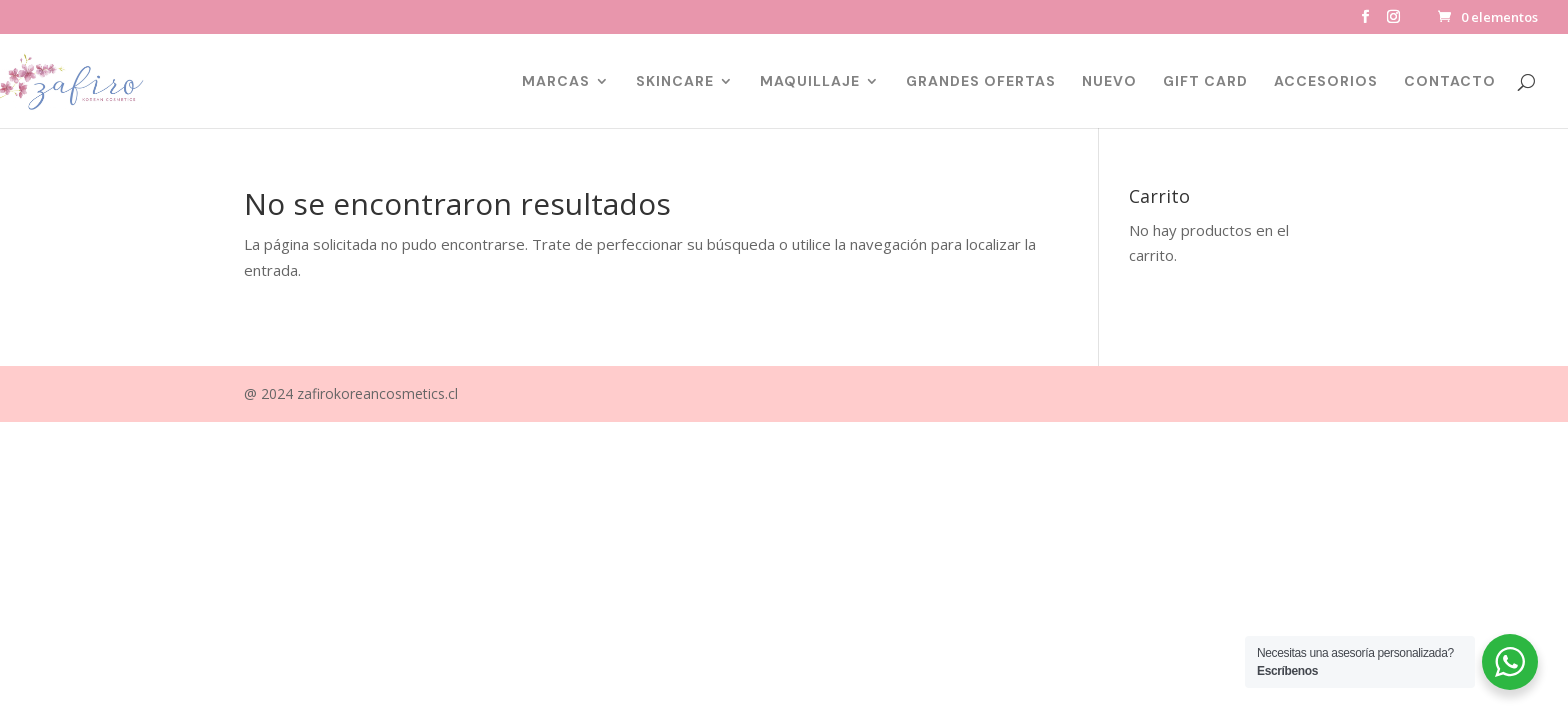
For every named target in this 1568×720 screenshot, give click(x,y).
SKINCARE (675, 82)
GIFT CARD (1205, 82)
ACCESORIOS (1326, 82)
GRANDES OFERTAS (981, 82)
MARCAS (556, 82)
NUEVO (1109, 82)
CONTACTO (1450, 82)
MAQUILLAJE (810, 82)
